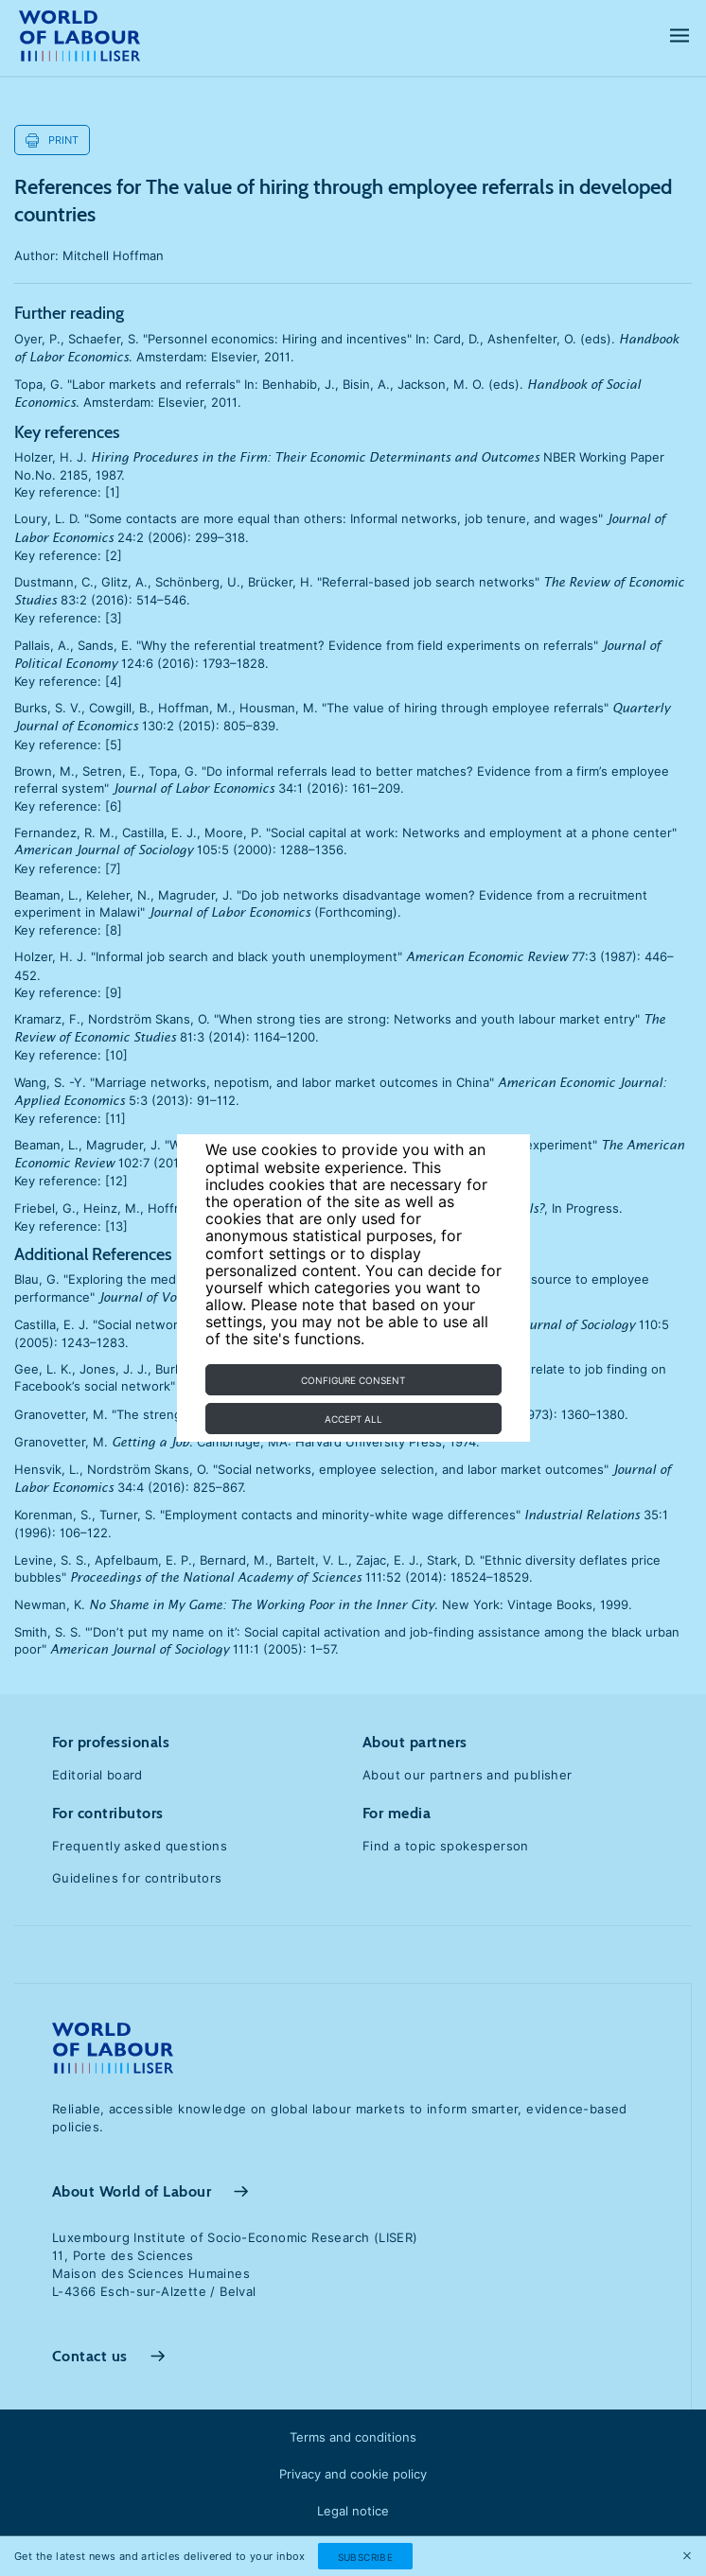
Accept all (353, 1419)
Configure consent (353, 1380)
